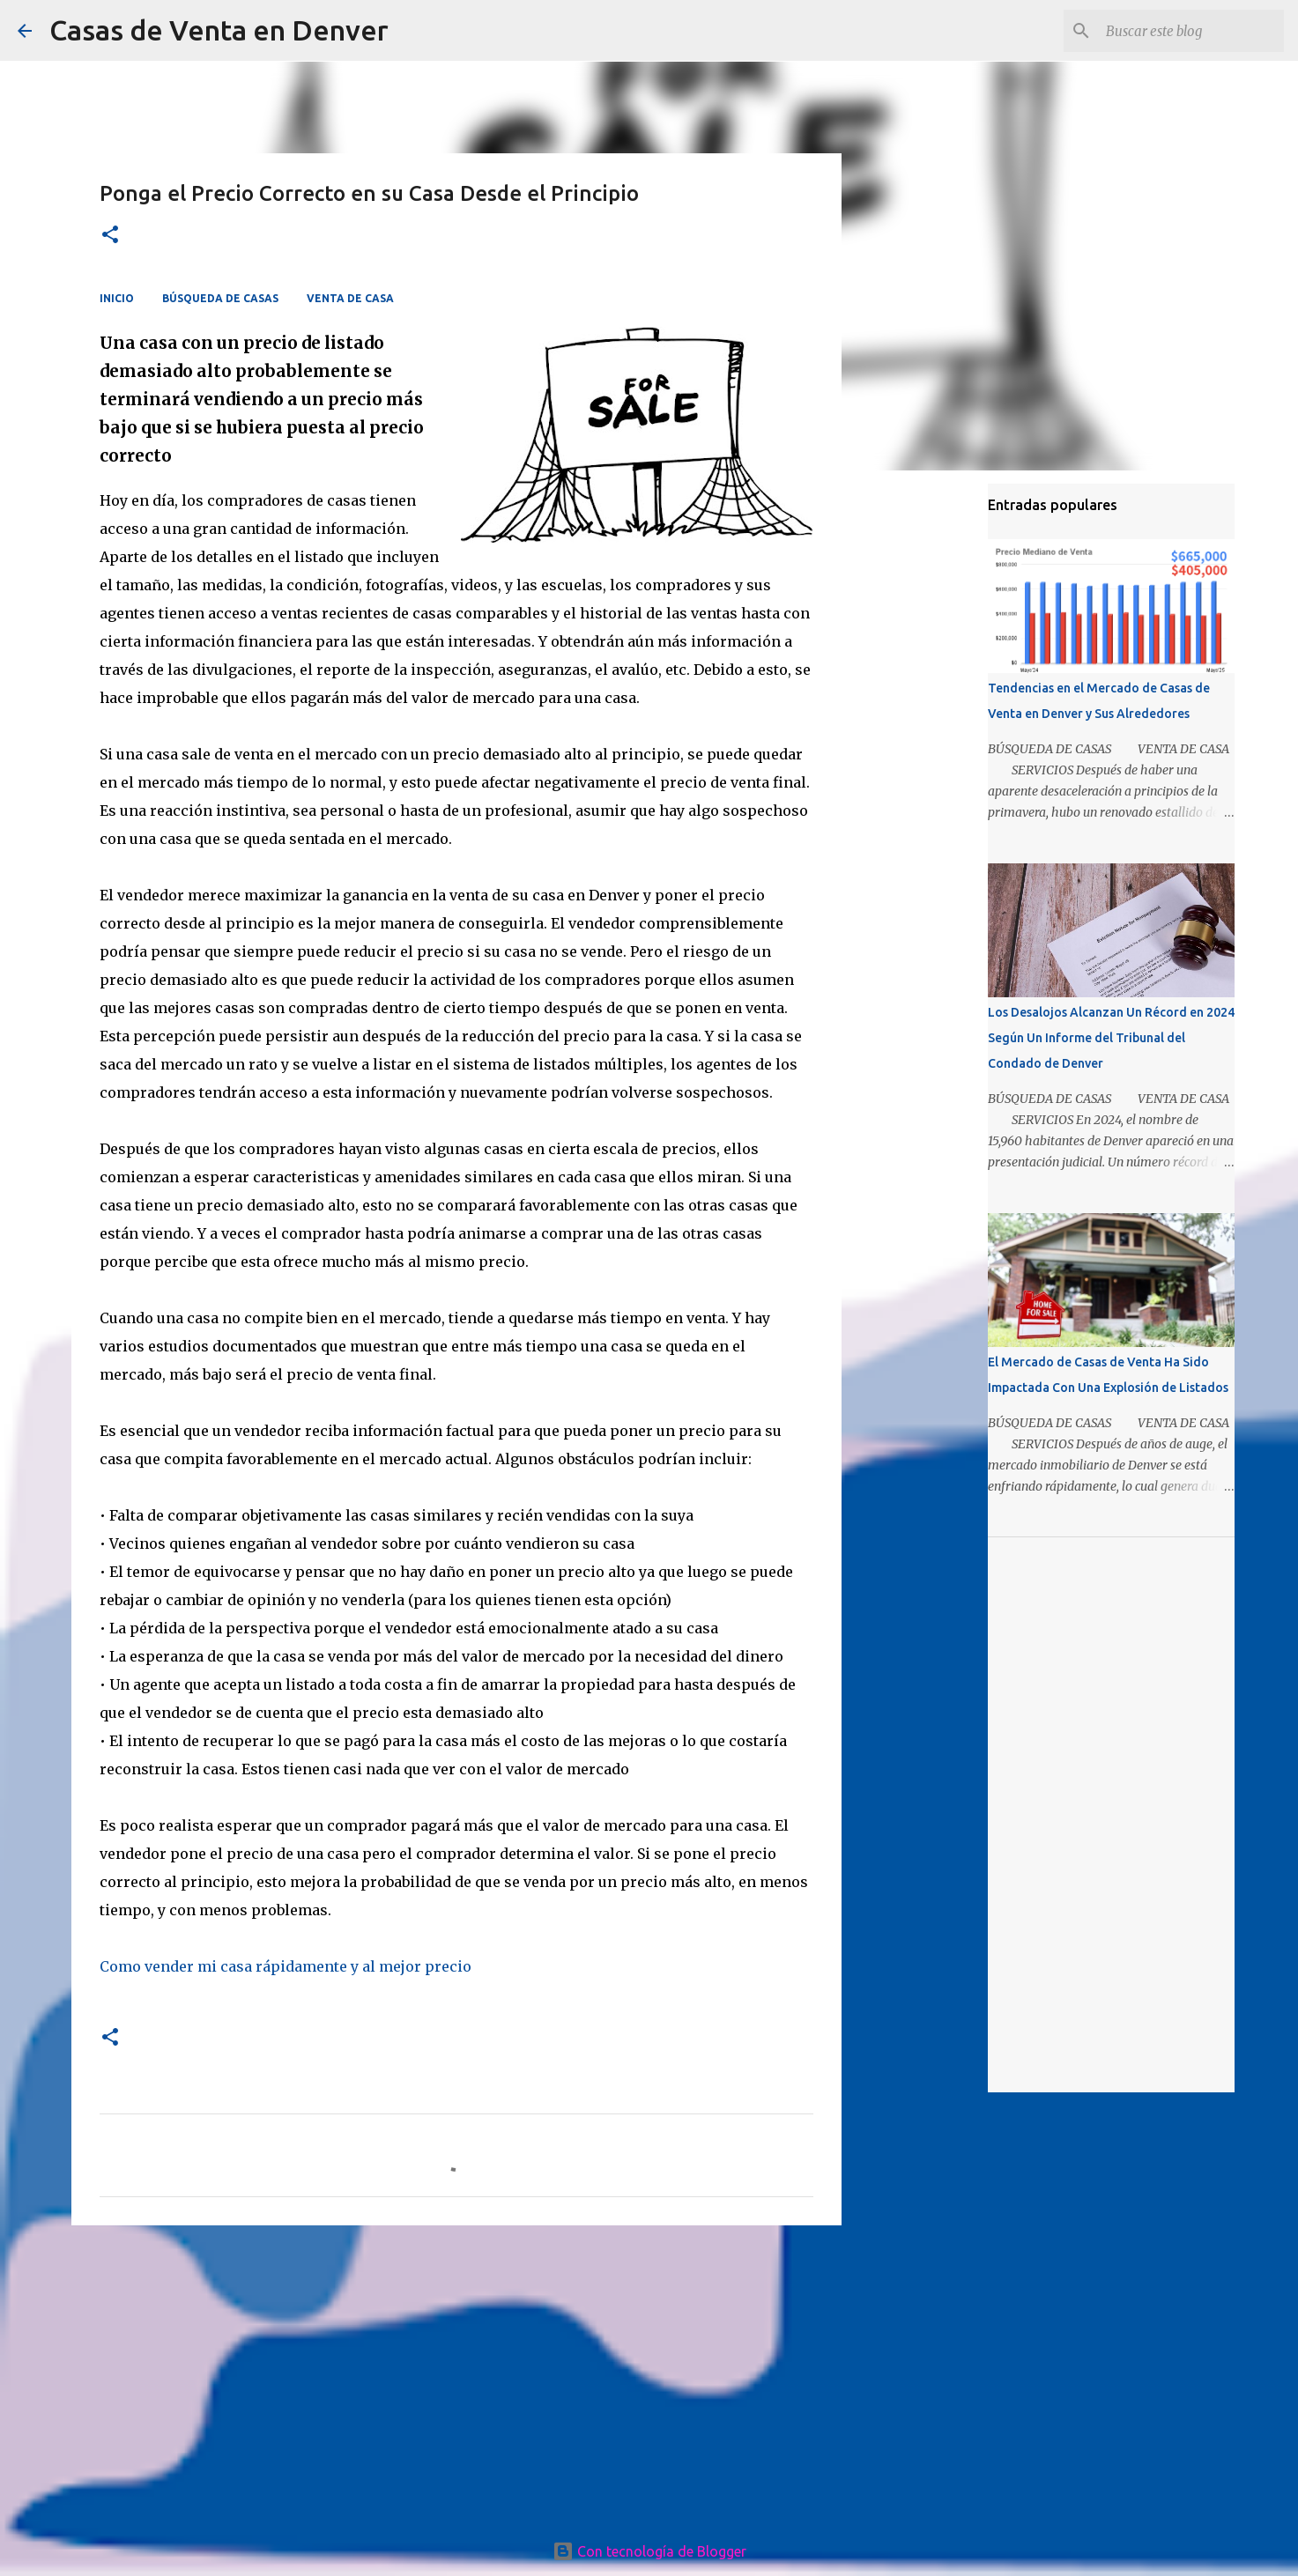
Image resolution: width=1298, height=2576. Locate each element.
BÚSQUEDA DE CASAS (220, 298)
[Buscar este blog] (1191, 31)
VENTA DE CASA (350, 298)
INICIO (117, 298)
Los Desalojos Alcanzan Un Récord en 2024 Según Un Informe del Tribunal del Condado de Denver (1111, 1037)
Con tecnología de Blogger (649, 2551)
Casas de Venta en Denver (219, 30)
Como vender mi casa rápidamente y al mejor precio (285, 1966)
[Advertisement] (456, 2375)
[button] (110, 236)
